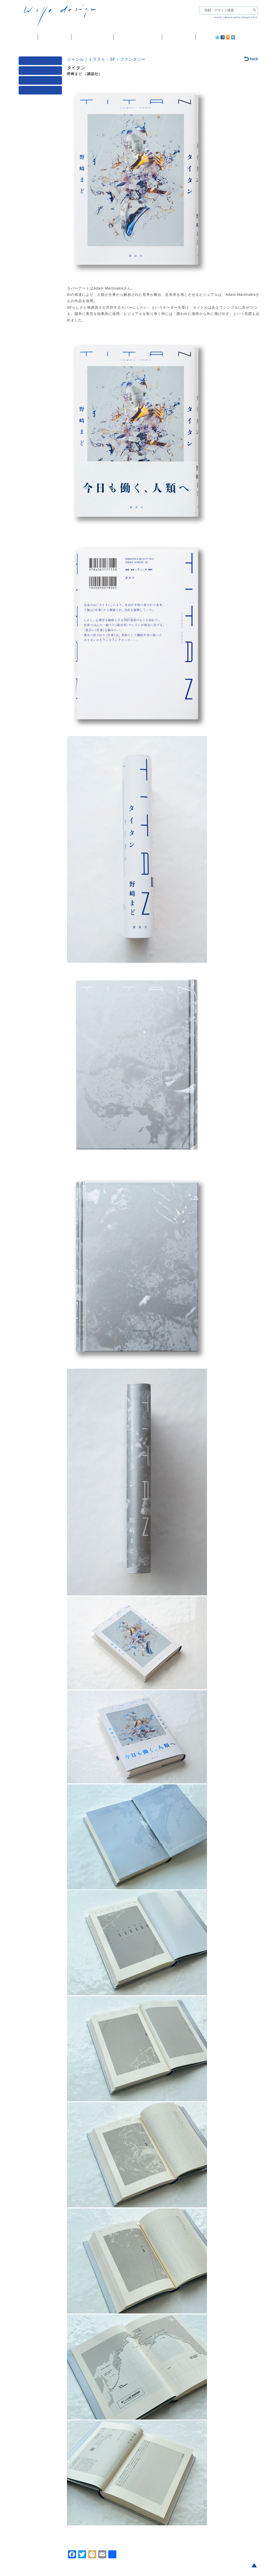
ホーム (28, 37)
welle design (60, 17)
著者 (41, 81)
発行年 (41, 91)
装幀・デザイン (55, 37)
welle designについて (138, 37)
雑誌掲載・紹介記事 (93, 37)
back (251, 59)
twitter (201, 37)
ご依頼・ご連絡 (179, 37)
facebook (208, 37)
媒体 (41, 62)
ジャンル (41, 72)
